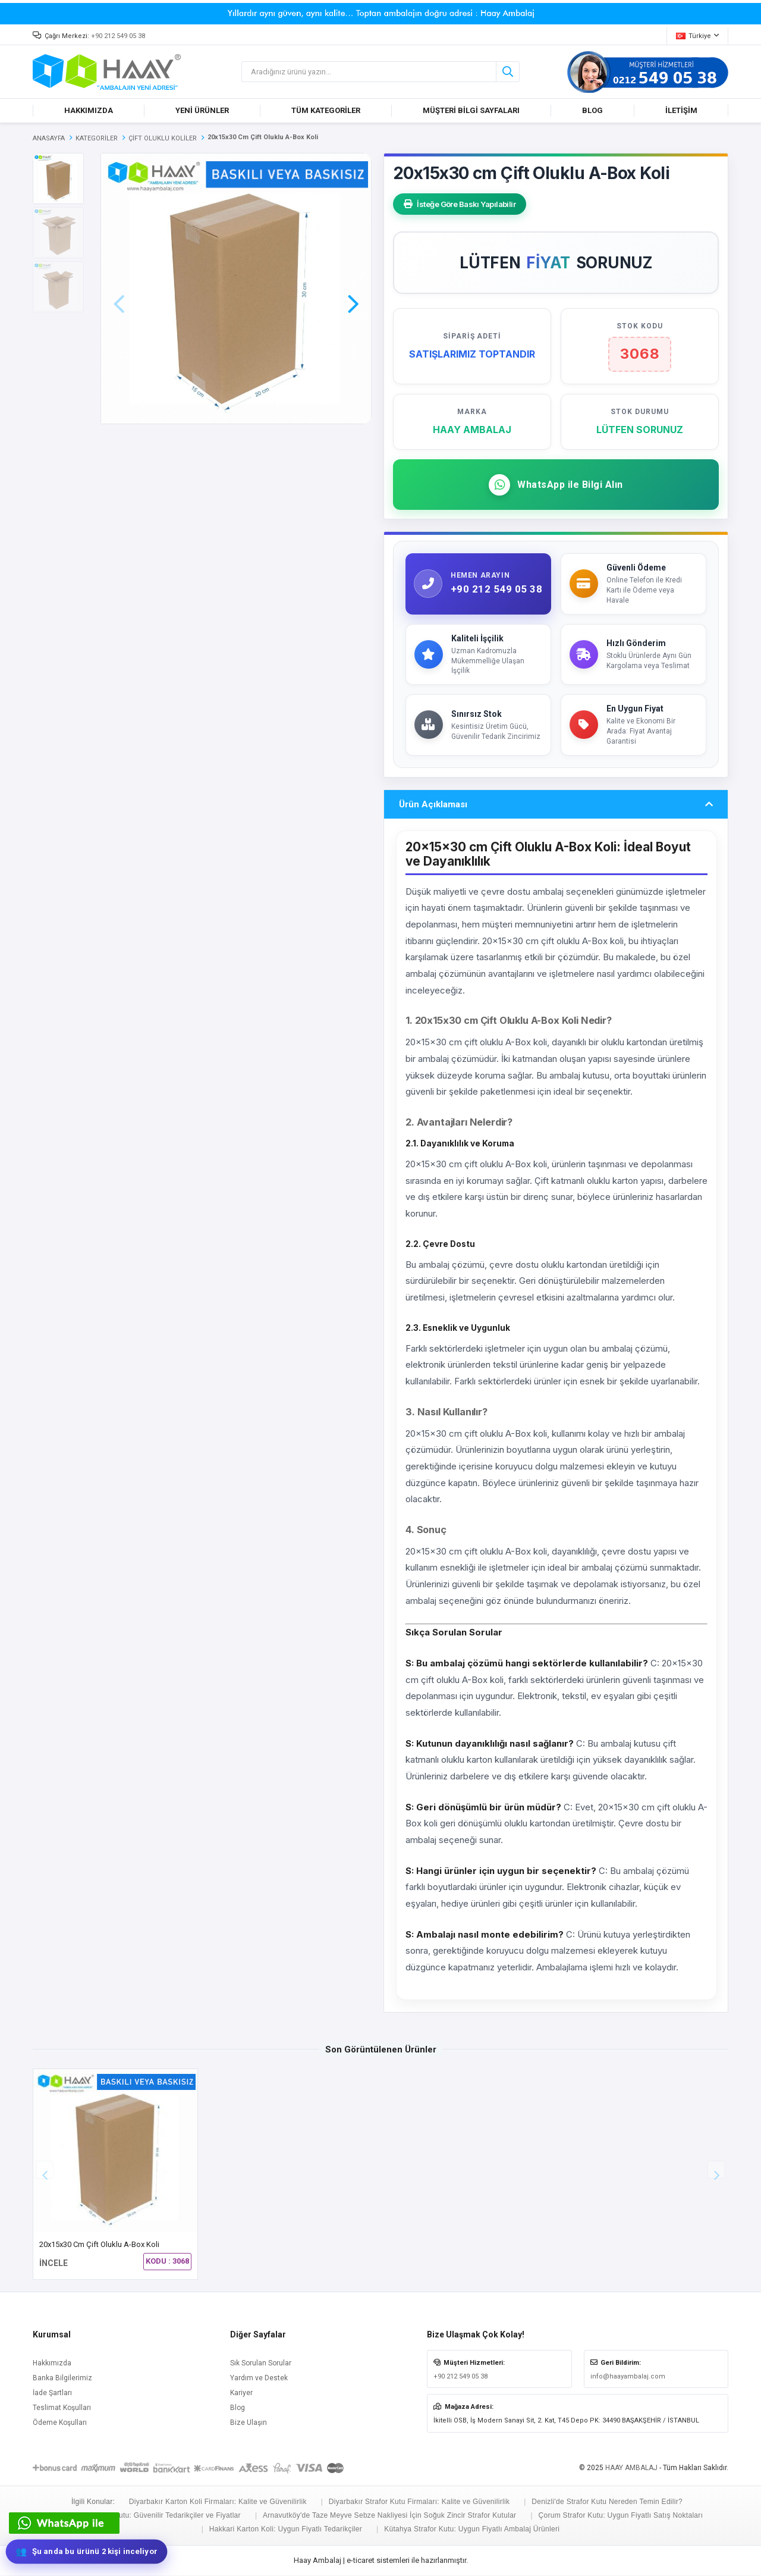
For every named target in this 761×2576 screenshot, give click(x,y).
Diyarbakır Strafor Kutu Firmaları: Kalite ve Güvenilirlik (419, 2502)
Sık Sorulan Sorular (260, 2363)
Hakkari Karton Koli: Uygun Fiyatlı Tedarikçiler (285, 2529)
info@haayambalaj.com (627, 2377)
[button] (353, 287)
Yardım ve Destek (259, 2378)
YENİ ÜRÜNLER (202, 110)
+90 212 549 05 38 (118, 36)
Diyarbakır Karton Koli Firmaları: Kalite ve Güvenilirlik (218, 2502)
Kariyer (241, 2393)
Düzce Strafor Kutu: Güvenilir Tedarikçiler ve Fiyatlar (153, 2516)
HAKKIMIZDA (88, 110)
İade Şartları (52, 2393)
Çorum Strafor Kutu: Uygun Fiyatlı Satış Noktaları (620, 2516)
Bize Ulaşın (248, 2423)
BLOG (592, 110)
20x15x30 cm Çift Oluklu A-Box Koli (99, 2244)
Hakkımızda (52, 2363)
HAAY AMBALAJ (631, 2468)
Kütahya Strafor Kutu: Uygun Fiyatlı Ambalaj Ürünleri (471, 2529)
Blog (237, 2408)
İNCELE (53, 2263)
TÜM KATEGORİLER (325, 110)
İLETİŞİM (681, 110)
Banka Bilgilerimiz (62, 2378)
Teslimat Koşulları (62, 2408)
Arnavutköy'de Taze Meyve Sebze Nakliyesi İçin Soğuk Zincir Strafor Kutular (389, 2516)
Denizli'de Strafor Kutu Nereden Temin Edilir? (607, 2502)
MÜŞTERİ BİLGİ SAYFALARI (471, 110)
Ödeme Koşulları (60, 2423)
